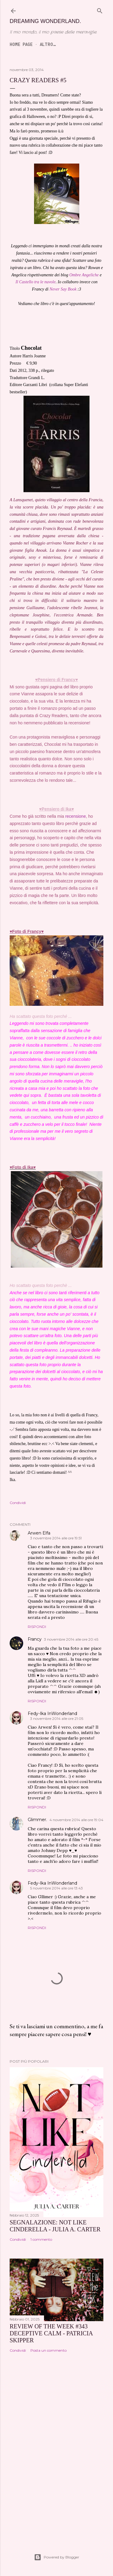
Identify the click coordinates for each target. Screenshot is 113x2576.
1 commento (41, 2239)
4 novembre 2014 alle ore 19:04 (76, 1819)
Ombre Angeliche (84, 275)
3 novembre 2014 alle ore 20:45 (71, 1639)
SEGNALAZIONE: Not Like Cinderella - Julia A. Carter (55, 2226)
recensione (75, 816)
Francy (35, 1639)
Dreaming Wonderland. (45, 21)
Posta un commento (48, 2350)
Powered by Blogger (56, 2557)
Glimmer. (37, 1819)
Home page (21, 44)
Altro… (48, 44)
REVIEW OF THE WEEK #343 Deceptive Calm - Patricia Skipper (51, 2333)
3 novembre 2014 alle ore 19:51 (56, 1538)
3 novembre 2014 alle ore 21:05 (56, 1718)
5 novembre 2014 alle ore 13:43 (56, 1888)
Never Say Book (62, 289)
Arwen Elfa (39, 1533)
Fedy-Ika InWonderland (52, 1713)
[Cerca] (99, 10)
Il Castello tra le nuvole (35, 282)
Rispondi (37, 1626)
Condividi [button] (18, 1502)
